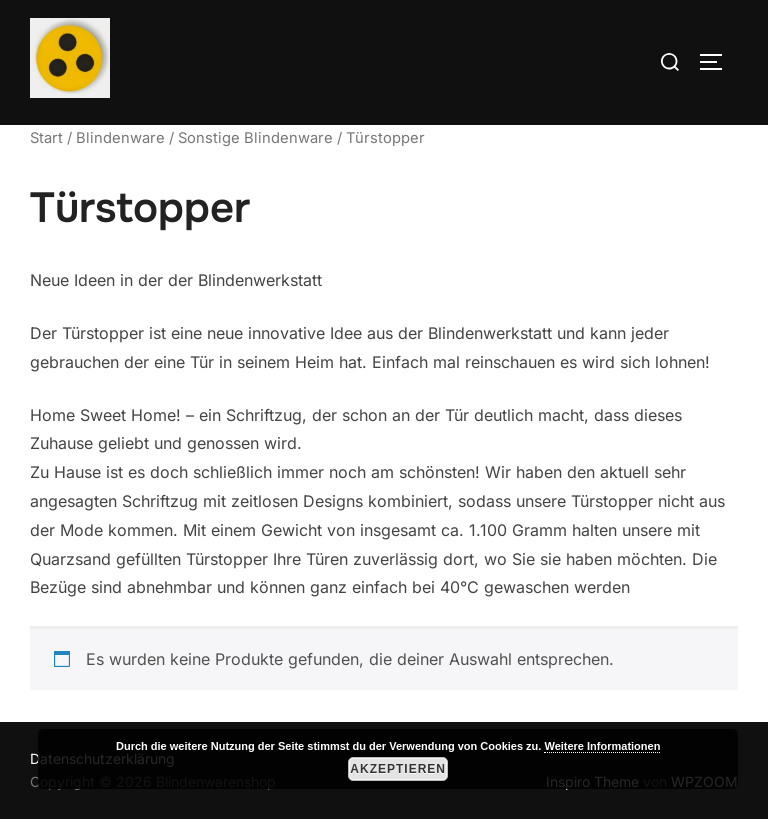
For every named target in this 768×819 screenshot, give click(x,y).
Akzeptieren (398, 769)
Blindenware (120, 138)
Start (46, 138)
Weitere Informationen (602, 746)
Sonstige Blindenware (255, 138)
